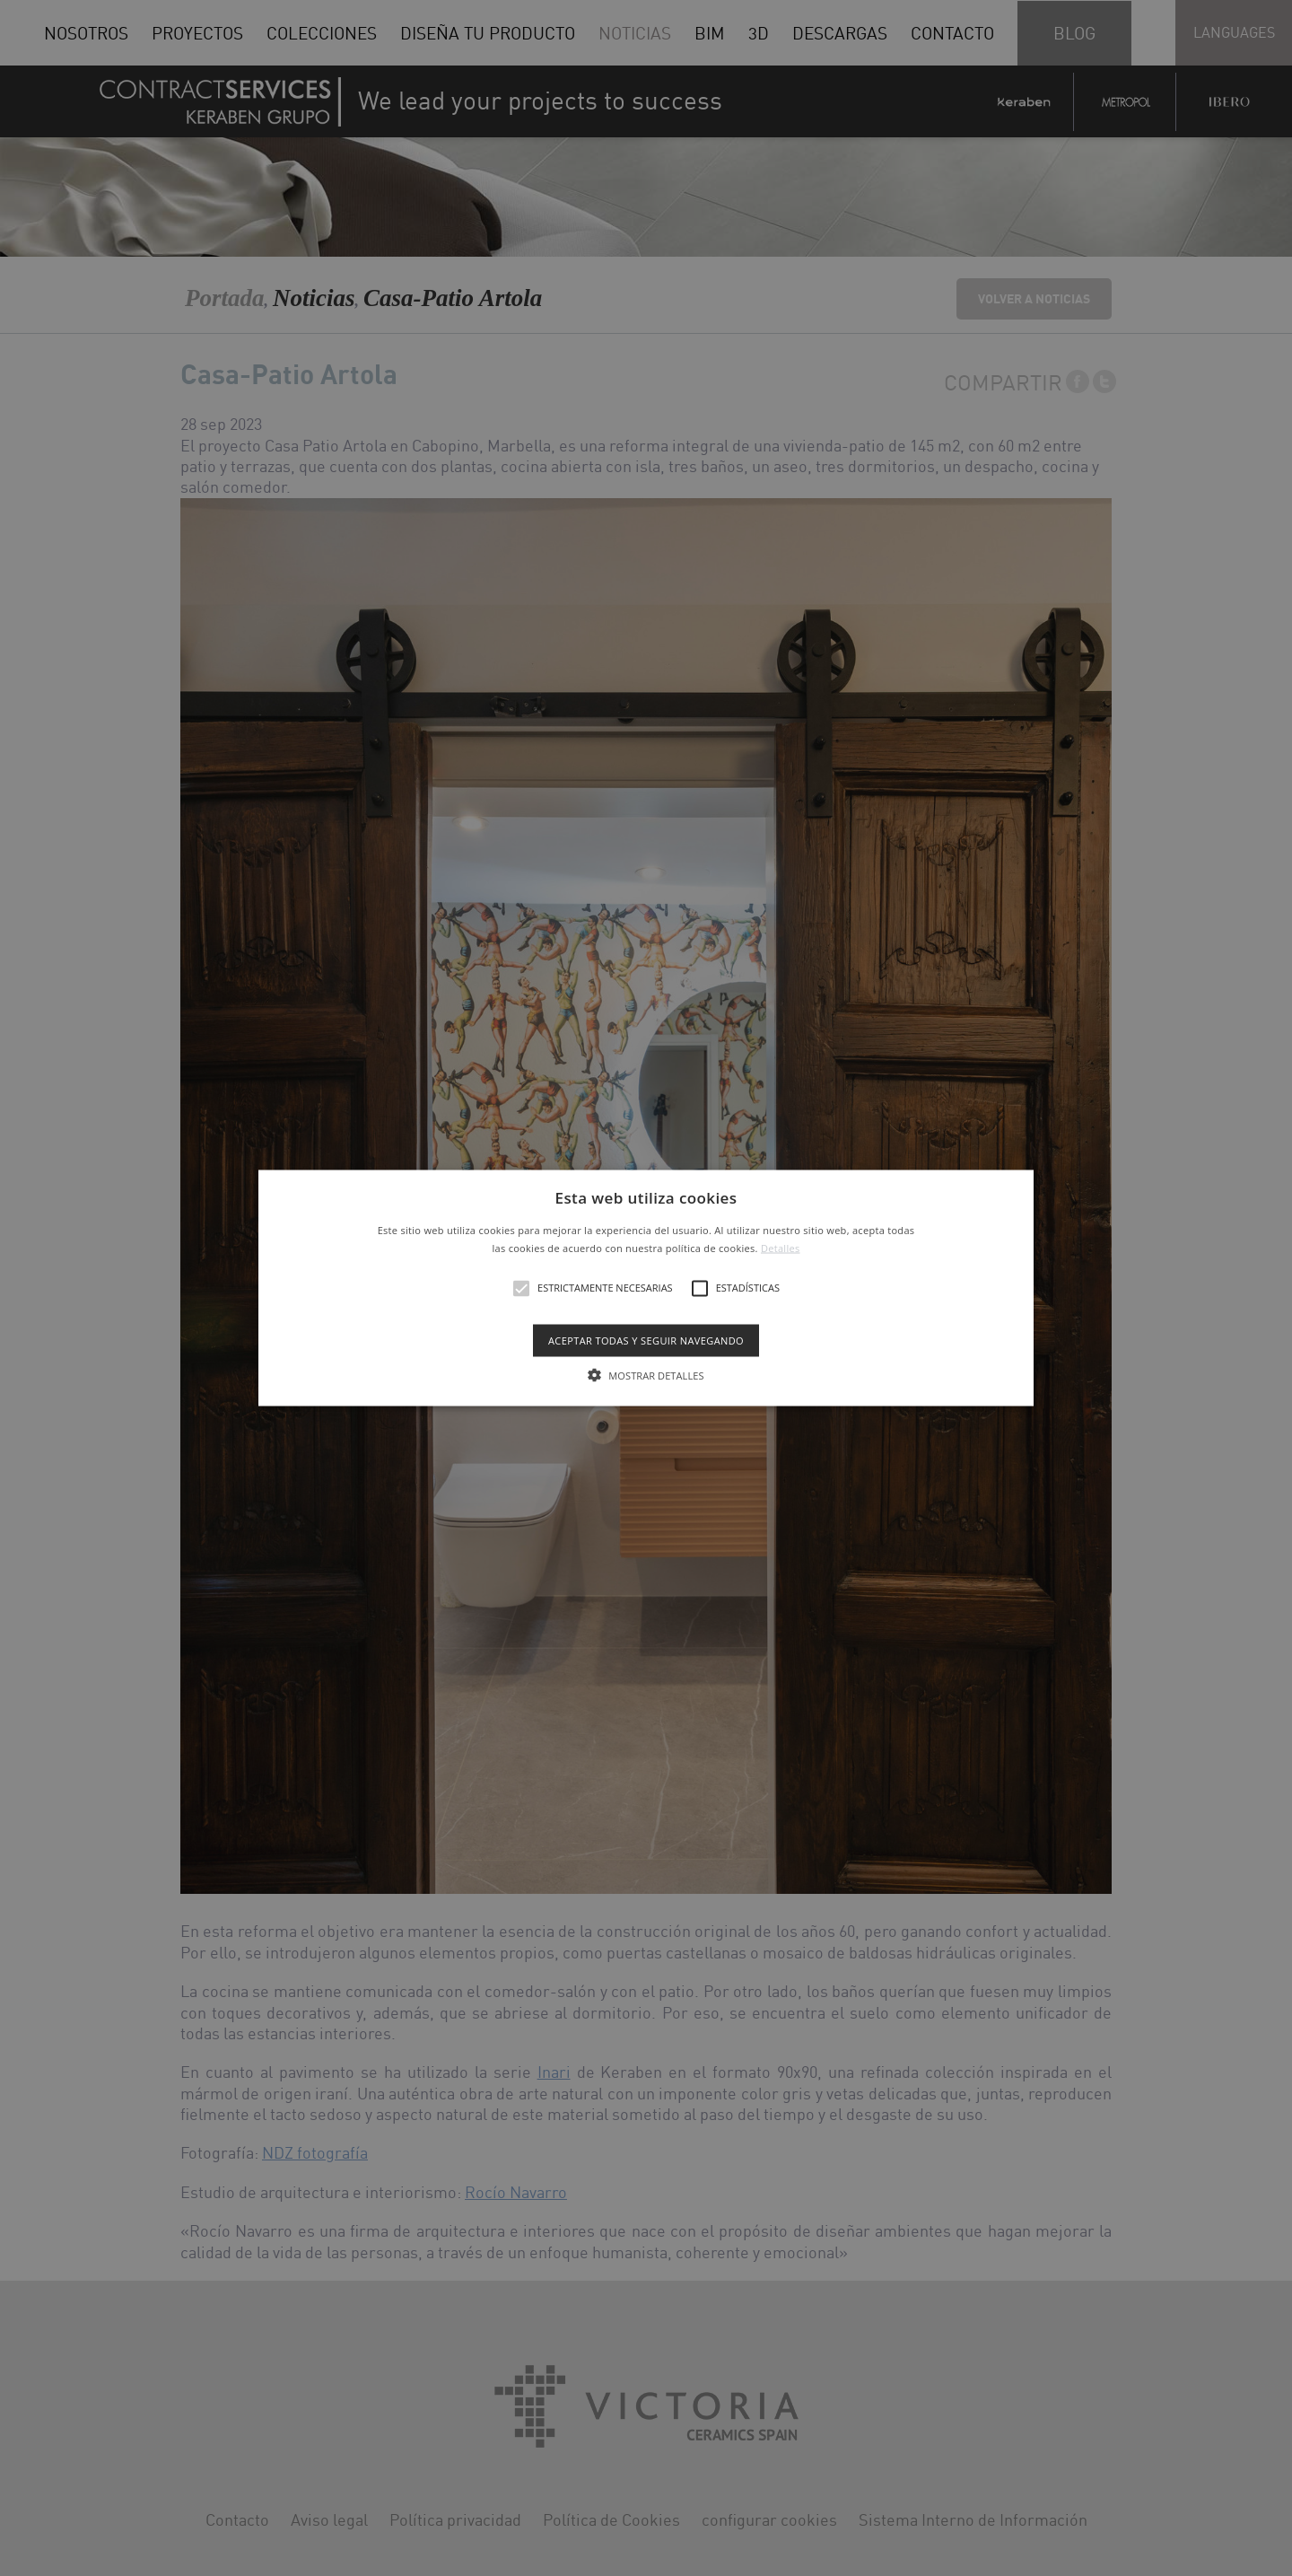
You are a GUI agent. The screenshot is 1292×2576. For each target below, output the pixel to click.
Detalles (780, 1247)
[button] (646, 1288)
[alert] (646, 1288)
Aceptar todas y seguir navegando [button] (646, 1339)
